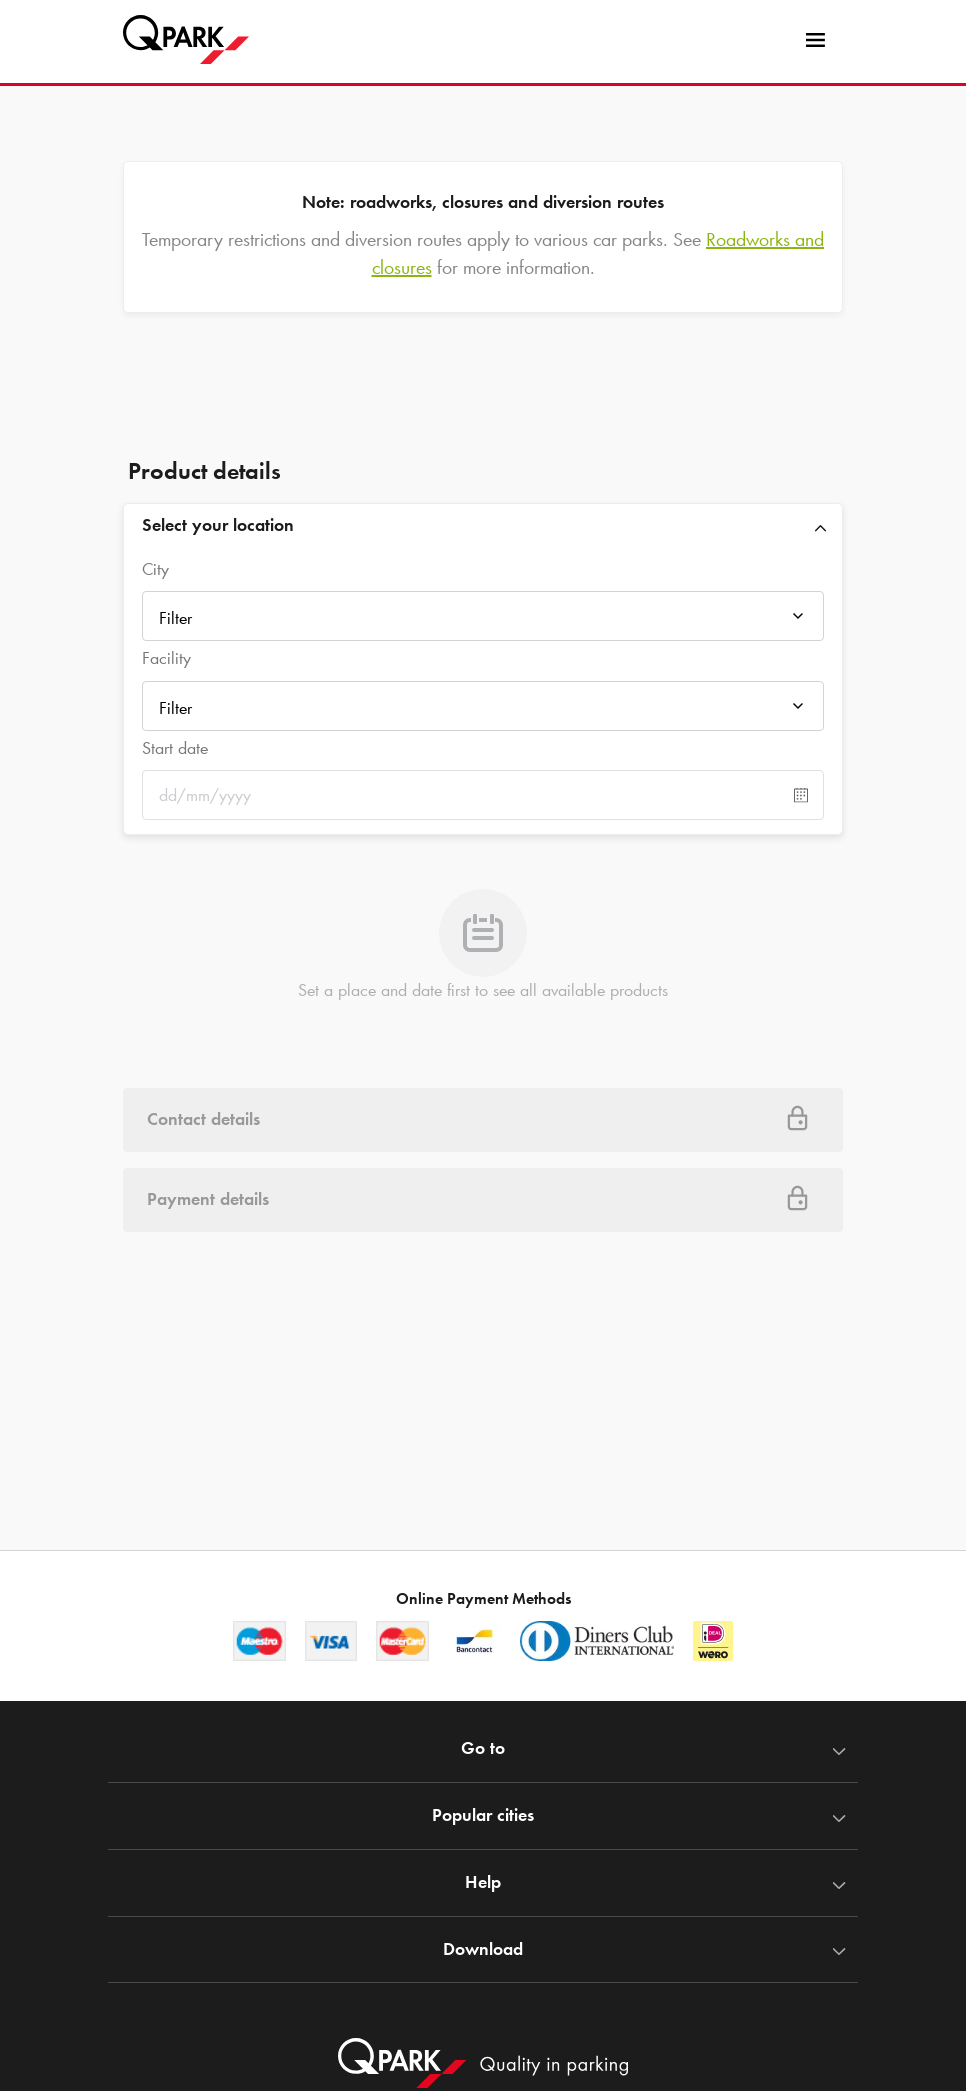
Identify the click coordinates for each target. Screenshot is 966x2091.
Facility (166, 658)
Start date (175, 748)
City (155, 569)
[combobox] (483, 618)
